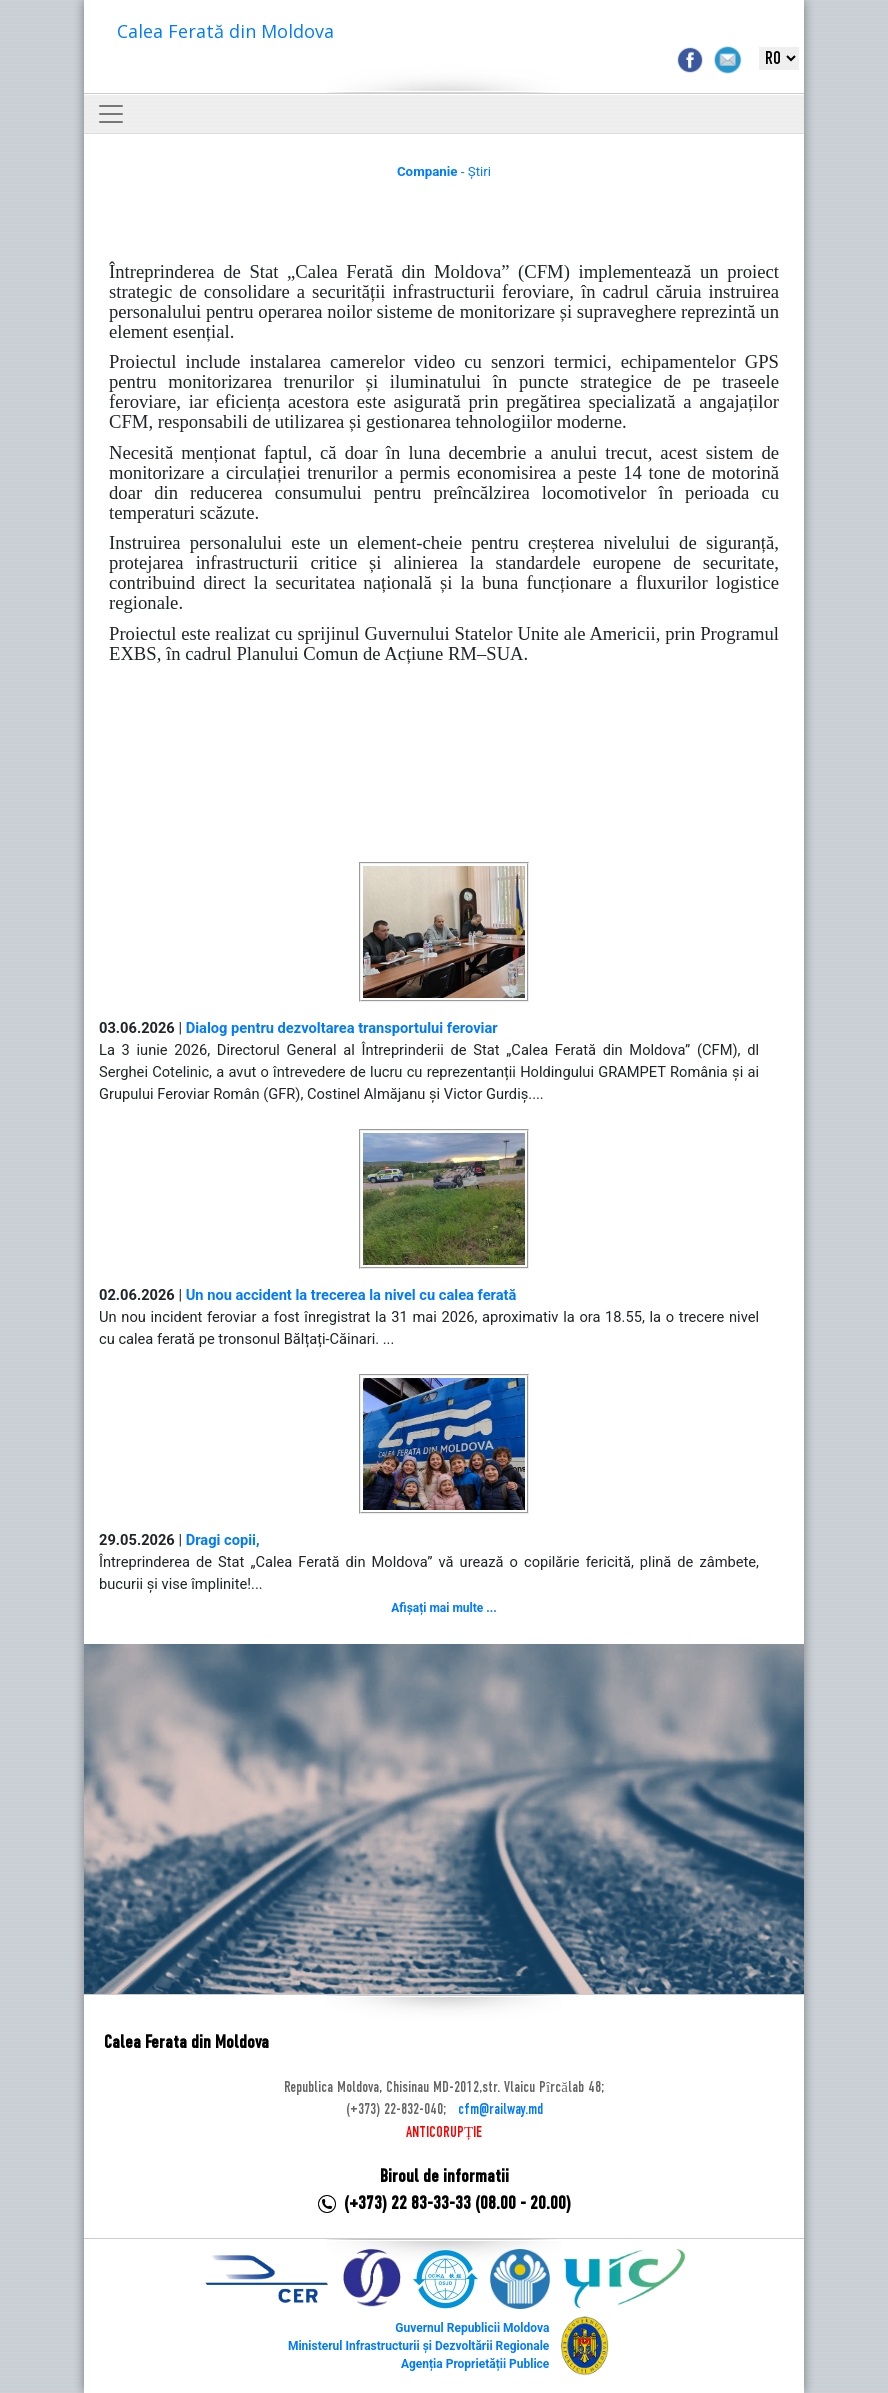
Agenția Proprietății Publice (475, 2364)
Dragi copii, (223, 1540)
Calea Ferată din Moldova (225, 31)
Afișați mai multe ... (443, 1608)
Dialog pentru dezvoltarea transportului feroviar (342, 1028)
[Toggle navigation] (111, 114)
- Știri (444, 171)
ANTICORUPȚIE (444, 2133)
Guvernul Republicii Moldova (472, 2328)
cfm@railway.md (500, 2110)
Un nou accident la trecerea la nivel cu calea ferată (351, 1295)
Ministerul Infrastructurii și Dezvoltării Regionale (418, 2346)
